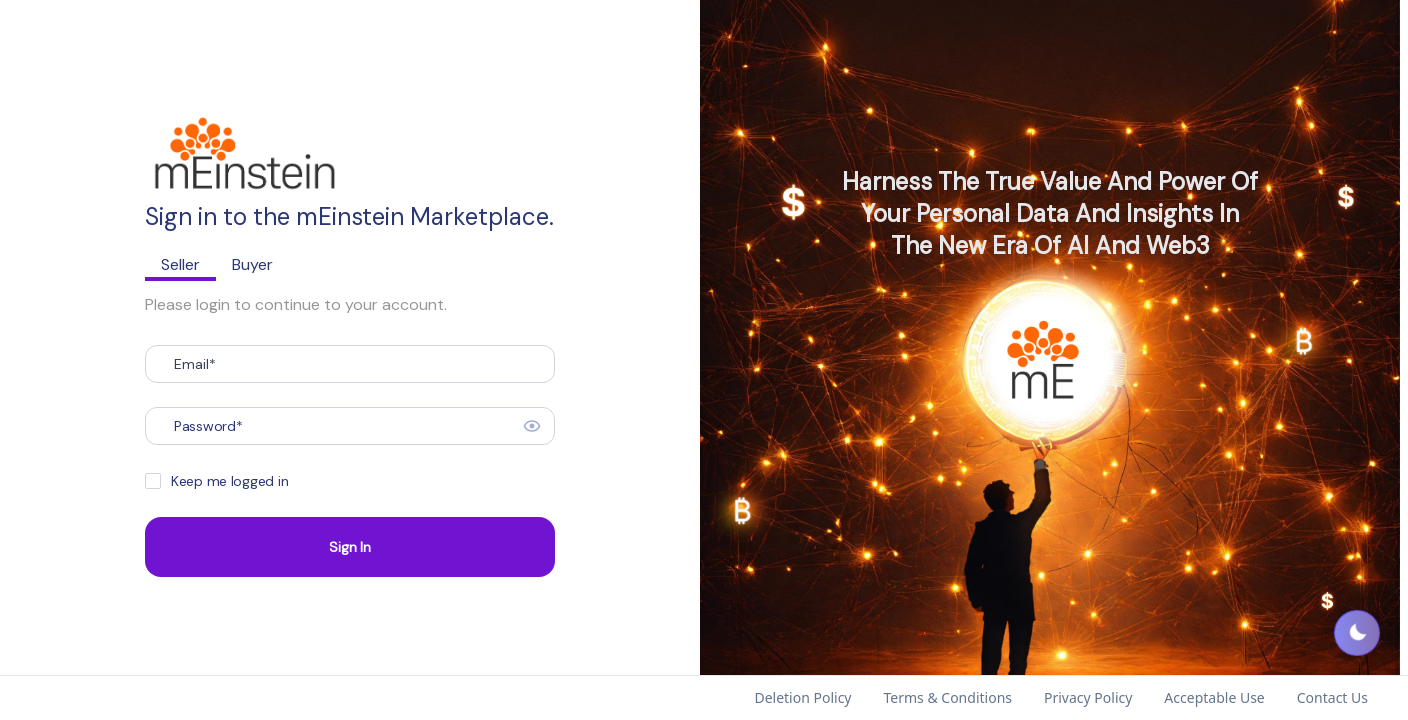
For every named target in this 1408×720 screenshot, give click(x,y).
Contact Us (1332, 697)
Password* (208, 426)
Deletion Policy (802, 697)
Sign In (349, 547)
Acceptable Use (1214, 697)
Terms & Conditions (948, 697)
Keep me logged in (229, 481)
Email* (195, 364)
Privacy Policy (1088, 697)
